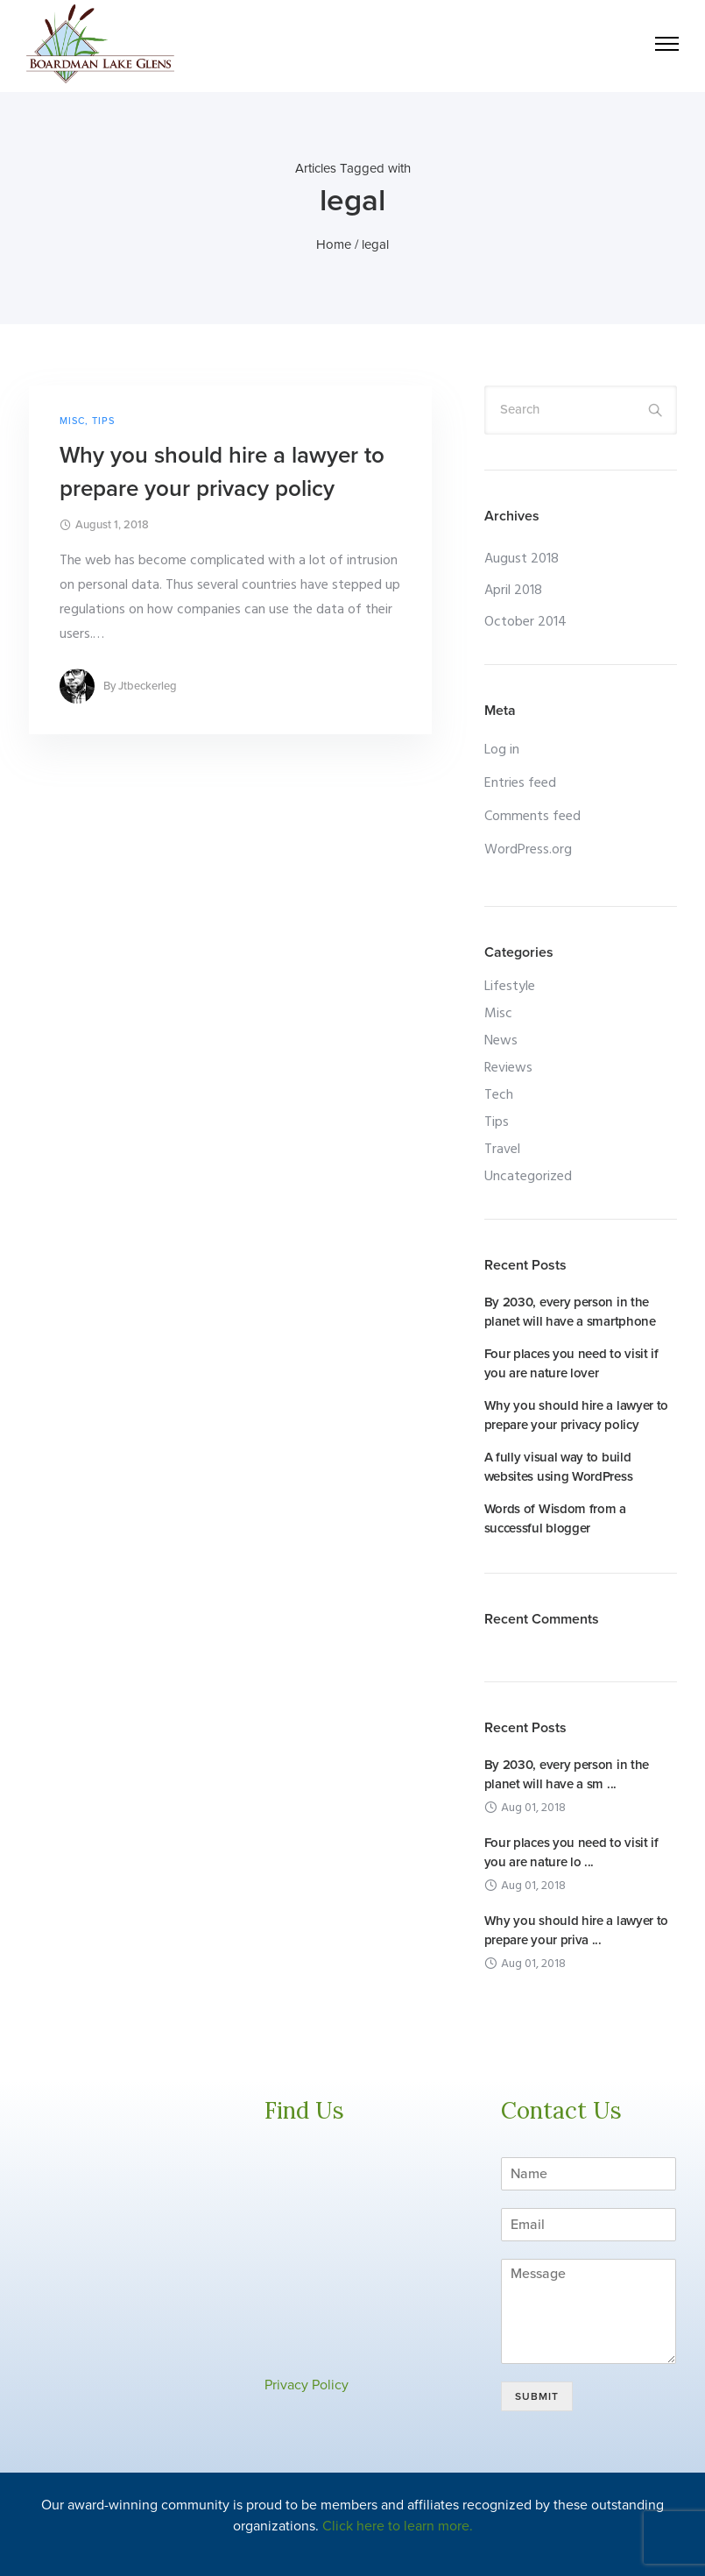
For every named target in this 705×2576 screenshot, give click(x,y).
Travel (502, 1150)
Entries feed (520, 783)
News (501, 1041)
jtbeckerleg (147, 686)
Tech (498, 1095)
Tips (103, 421)
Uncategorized (528, 1177)
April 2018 (513, 591)
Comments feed (532, 816)
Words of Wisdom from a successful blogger (555, 1518)
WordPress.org (528, 850)
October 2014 (525, 622)
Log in (501, 750)
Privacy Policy (306, 2385)
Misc (72, 421)
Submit (537, 2396)
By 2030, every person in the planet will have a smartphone (570, 1311)
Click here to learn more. (397, 2526)
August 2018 (521, 559)
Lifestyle (509, 987)
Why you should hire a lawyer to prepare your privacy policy (222, 472)
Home (333, 244)
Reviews (508, 1068)
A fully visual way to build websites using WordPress (558, 1466)
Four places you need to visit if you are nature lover (571, 1363)
